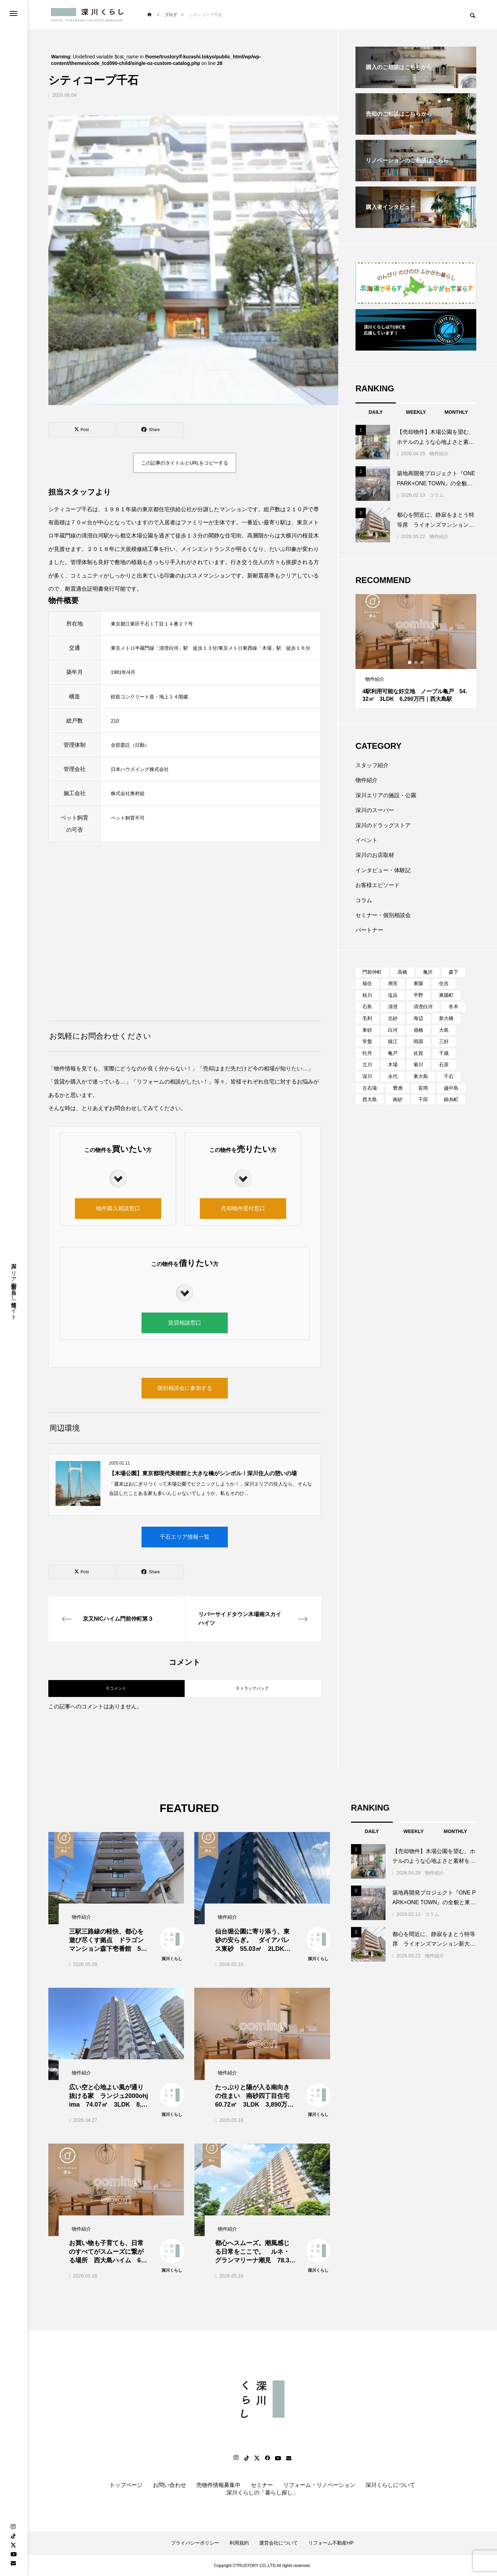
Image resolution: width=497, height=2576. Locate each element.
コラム (436, 495)
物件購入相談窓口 (118, 1208)
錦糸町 (451, 1099)
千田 (423, 1099)
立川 (367, 1064)
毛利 (367, 1018)
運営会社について (278, 2543)
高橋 (402, 972)
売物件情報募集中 (218, 2485)
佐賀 (418, 1053)
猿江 (393, 1041)
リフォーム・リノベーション (319, 2485)
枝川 (367, 995)
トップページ (126, 2485)
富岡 (423, 1088)
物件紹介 (439, 453)
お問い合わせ (169, 2485)
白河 (393, 1030)
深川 (367, 1076)
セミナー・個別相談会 (383, 915)
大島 (444, 1030)
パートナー (369, 930)
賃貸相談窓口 (184, 1323)
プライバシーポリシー (195, 2543)
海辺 (418, 1018)
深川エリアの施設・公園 (385, 795)
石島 (367, 1006)
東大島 (420, 1076)
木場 (393, 1064)
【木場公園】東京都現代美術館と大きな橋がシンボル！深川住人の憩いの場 (203, 1473)
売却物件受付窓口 (243, 1208)
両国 (418, 1041)
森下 (453, 972)
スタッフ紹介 (372, 765)
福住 (367, 983)
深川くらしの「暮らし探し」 (262, 2493)
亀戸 (393, 1053)
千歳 (444, 1053)
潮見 (393, 983)
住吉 (444, 983)
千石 (449, 1076)
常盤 (367, 1041)
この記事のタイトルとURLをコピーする (184, 463)
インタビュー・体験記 (383, 870)
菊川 (418, 1064)
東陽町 (446, 995)
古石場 (369, 1088)
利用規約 (239, 2543)
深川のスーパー (374, 810)
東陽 (418, 983)
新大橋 (446, 1018)
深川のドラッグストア (383, 825)
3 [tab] (422, 662)
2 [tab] (416, 662)
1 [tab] (410, 662)
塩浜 (393, 995)
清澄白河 (423, 1006)
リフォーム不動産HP (330, 2543)
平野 (418, 995)
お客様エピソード (377, 885)
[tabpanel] (415, 651)
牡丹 (367, 1053)
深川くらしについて (390, 2485)
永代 (393, 1076)
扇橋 (418, 1030)
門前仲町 (372, 972)
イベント (366, 840)
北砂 (393, 1018)
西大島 (369, 1099)
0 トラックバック (252, 1688)
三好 (444, 1041)
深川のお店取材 (374, 855)
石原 (444, 1064)
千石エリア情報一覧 (184, 1537)
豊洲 (397, 1088)
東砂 (367, 1030)
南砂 (397, 1099)
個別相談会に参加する (184, 1388)
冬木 (453, 1006)
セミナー (262, 2485)
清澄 (393, 1006)
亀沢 (428, 972)
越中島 (451, 1088)
